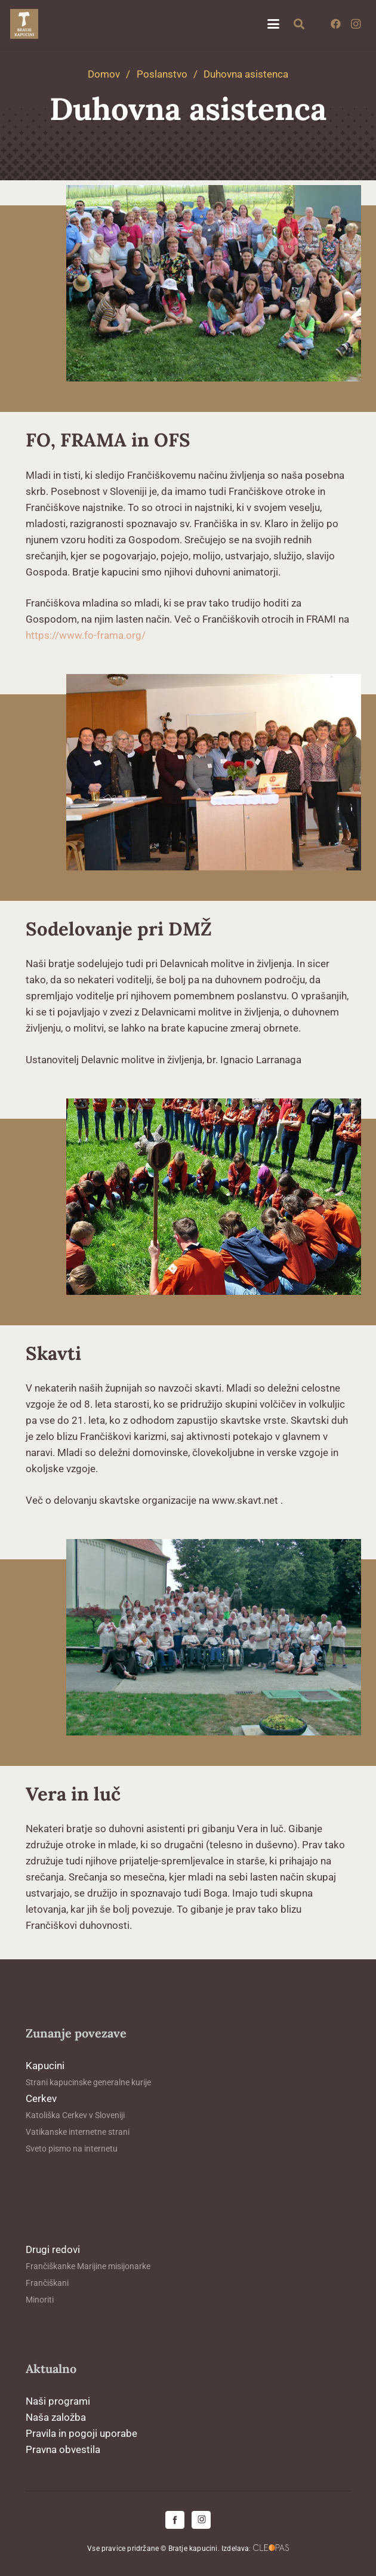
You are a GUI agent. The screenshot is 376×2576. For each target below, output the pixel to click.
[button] (273, 24)
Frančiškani (47, 2283)
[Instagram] (356, 24)
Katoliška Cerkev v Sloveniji (75, 2115)
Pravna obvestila (63, 2449)
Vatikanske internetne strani (78, 2132)
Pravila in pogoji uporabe (81, 2433)
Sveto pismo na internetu (72, 2148)
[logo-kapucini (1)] (24, 24)
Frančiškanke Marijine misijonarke (88, 2266)
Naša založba (56, 2417)
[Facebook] (335, 24)
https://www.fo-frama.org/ (86, 635)
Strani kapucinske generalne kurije (88, 2082)
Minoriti (40, 2299)
